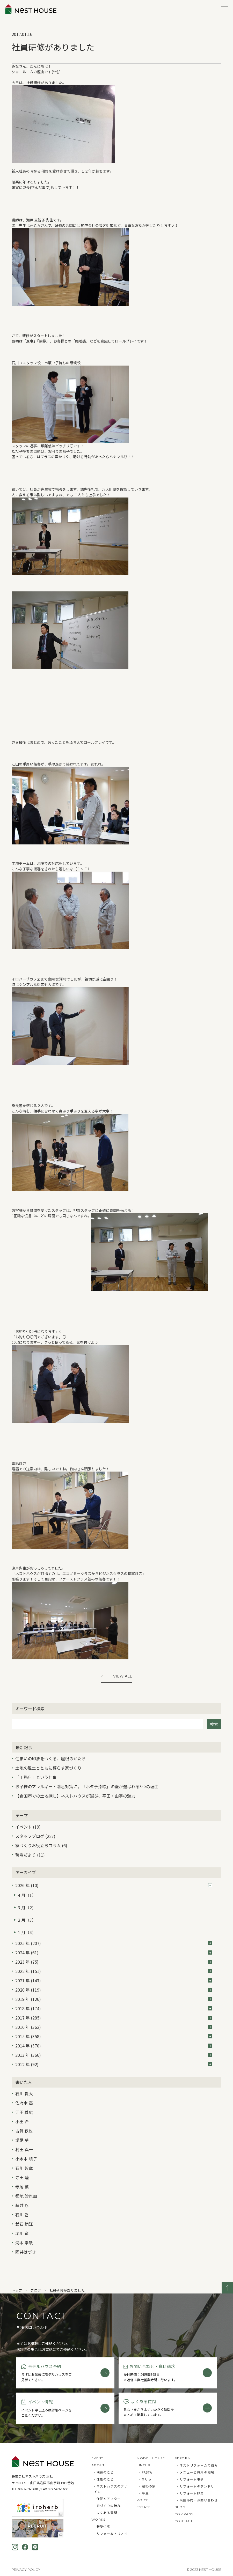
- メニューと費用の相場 (195, 2472)
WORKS (98, 2519)
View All (122, 1676)
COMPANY (184, 2514)
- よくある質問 (105, 2512)
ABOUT (98, 2465)
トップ (17, 2290)
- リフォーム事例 (190, 2479)
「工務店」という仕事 (36, 1777)
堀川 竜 (22, 2233)
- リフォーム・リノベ (111, 2533)
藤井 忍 (22, 2205)
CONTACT (183, 2521)
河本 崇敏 (24, 2242)
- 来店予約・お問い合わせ (197, 2500)
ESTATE (144, 2507)
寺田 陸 (22, 2177)
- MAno (145, 2479)
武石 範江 (24, 2224)
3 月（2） (27, 1907)
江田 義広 (24, 2112)
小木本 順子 (26, 2159)
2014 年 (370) (113, 2046)
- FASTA (145, 2472)
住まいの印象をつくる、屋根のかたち (50, 1758)
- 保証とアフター (107, 2498)
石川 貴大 (24, 2093)
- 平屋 (144, 2493)
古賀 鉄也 (24, 2131)
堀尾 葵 (22, 2140)
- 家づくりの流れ (107, 2505)
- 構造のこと (104, 2472)
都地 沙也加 (26, 2196)
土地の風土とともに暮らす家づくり (48, 1768)
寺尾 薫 (22, 2187)
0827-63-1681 (28, 2488)
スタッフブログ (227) (35, 1836)
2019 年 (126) (113, 1999)
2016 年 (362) (113, 2027)
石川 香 (22, 2214)
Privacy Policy (26, 2569)
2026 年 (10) (113, 1885)
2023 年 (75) (113, 1962)
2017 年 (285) (113, 2018)
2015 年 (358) (113, 2036)
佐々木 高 (24, 2103)
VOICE (143, 2500)
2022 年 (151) (113, 1971)
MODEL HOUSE (151, 2458)
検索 (214, 1724)
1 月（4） (27, 1932)
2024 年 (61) (113, 1952)
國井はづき (25, 2252)
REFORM (182, 2458)
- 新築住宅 (102, 2526)
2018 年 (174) (113, 2008)
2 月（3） (27, 1920)
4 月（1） (27, 1895)
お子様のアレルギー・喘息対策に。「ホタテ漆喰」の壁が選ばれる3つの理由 (86, 1786)
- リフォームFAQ (190, 2493)
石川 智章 (24, 2168)
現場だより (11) (30, 1855)
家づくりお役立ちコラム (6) (41, 1845)
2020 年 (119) (113, 1990)
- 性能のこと (104, 2479)
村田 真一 (24, 2149)
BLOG (180, 2507)
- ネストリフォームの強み (197, 2465)
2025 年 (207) (113, 1943)
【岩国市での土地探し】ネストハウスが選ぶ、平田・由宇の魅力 (75, 1796)
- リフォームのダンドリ (195, 2486)
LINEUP (143, 2465)
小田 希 (22, 2121)
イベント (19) (28, 1827)
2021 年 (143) (113, 1980)
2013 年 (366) (113, 2055)
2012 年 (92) (113, 2064)
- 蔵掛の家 (147, 2486)
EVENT (97, 2458)
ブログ (36, 2290)
